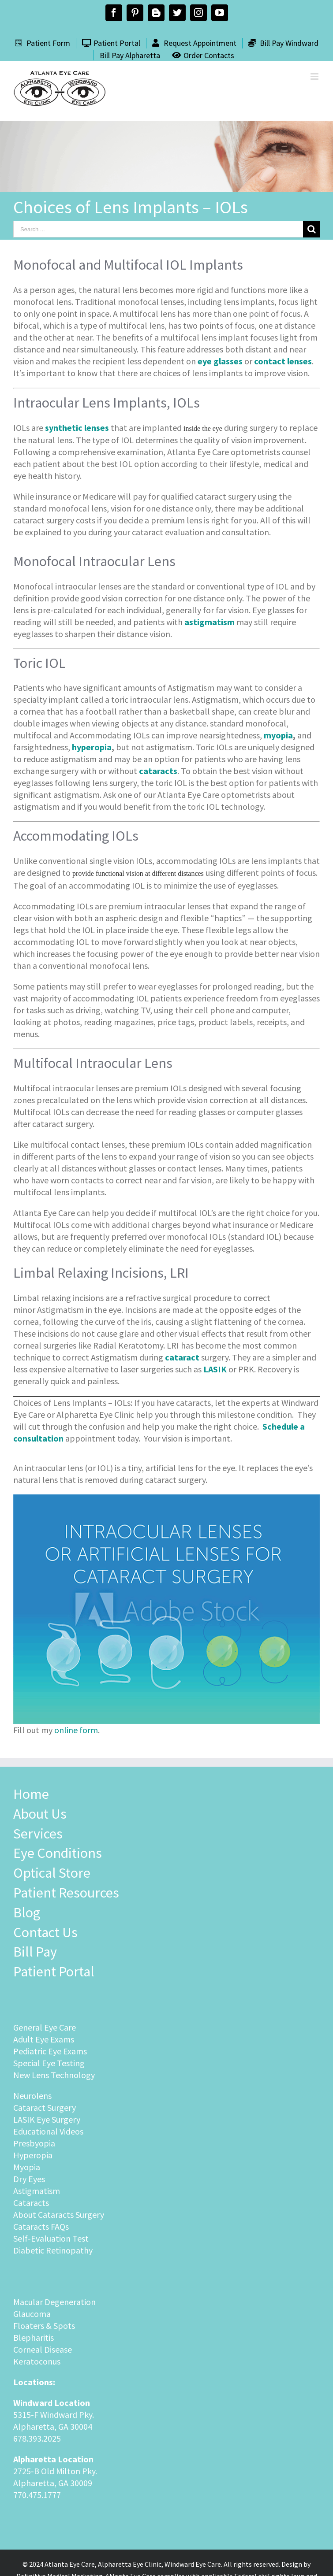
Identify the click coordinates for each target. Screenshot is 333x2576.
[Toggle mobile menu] (315, 76)
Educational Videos (48, 2131)
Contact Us (45, 1932)
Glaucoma (32, 2313)
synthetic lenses (77, 427)
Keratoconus (36, 2361)
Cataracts (31, 2202)
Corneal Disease (42, 2349)
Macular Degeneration (54, 2301)
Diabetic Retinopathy (53, 2250)
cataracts (158, 770)
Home (31, 1794)
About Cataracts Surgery (58, 2214)
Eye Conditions (57, 1853)
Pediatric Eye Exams (50, 2051)
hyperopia (92, 746)
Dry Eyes (29, 2178)
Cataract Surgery (44, 2107)
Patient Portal (53, 1971)
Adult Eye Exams (43, 2039)
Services (38, 1833)
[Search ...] (158, 229)
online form (76, 1729)
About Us (40, 1814)
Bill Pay (35, 1952)
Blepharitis (33, 2337)
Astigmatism (36, 2190)
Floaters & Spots (44, 2325)
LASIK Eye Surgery (46, 2119)
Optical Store (51, 1873)
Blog (26, 1912)
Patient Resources (66, 1892)
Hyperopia (32, 2155)
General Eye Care (44, 2027)
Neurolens (32, 2095)
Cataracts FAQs (41, 2226)
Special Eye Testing (49, 2062)
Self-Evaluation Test (51, 2238)
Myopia (26, 2166)
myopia (278, 735)
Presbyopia (34, 2143)
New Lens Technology (54, 2074)
